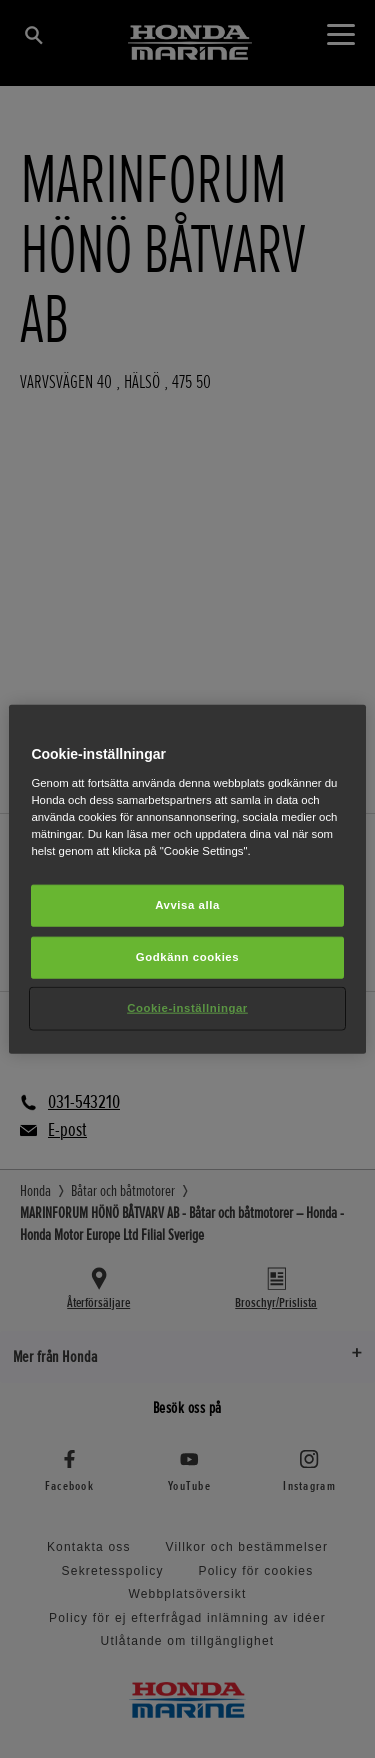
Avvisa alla (187, 905)
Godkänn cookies (187, 956)
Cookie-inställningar (187, 1007)
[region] (187, 879)
